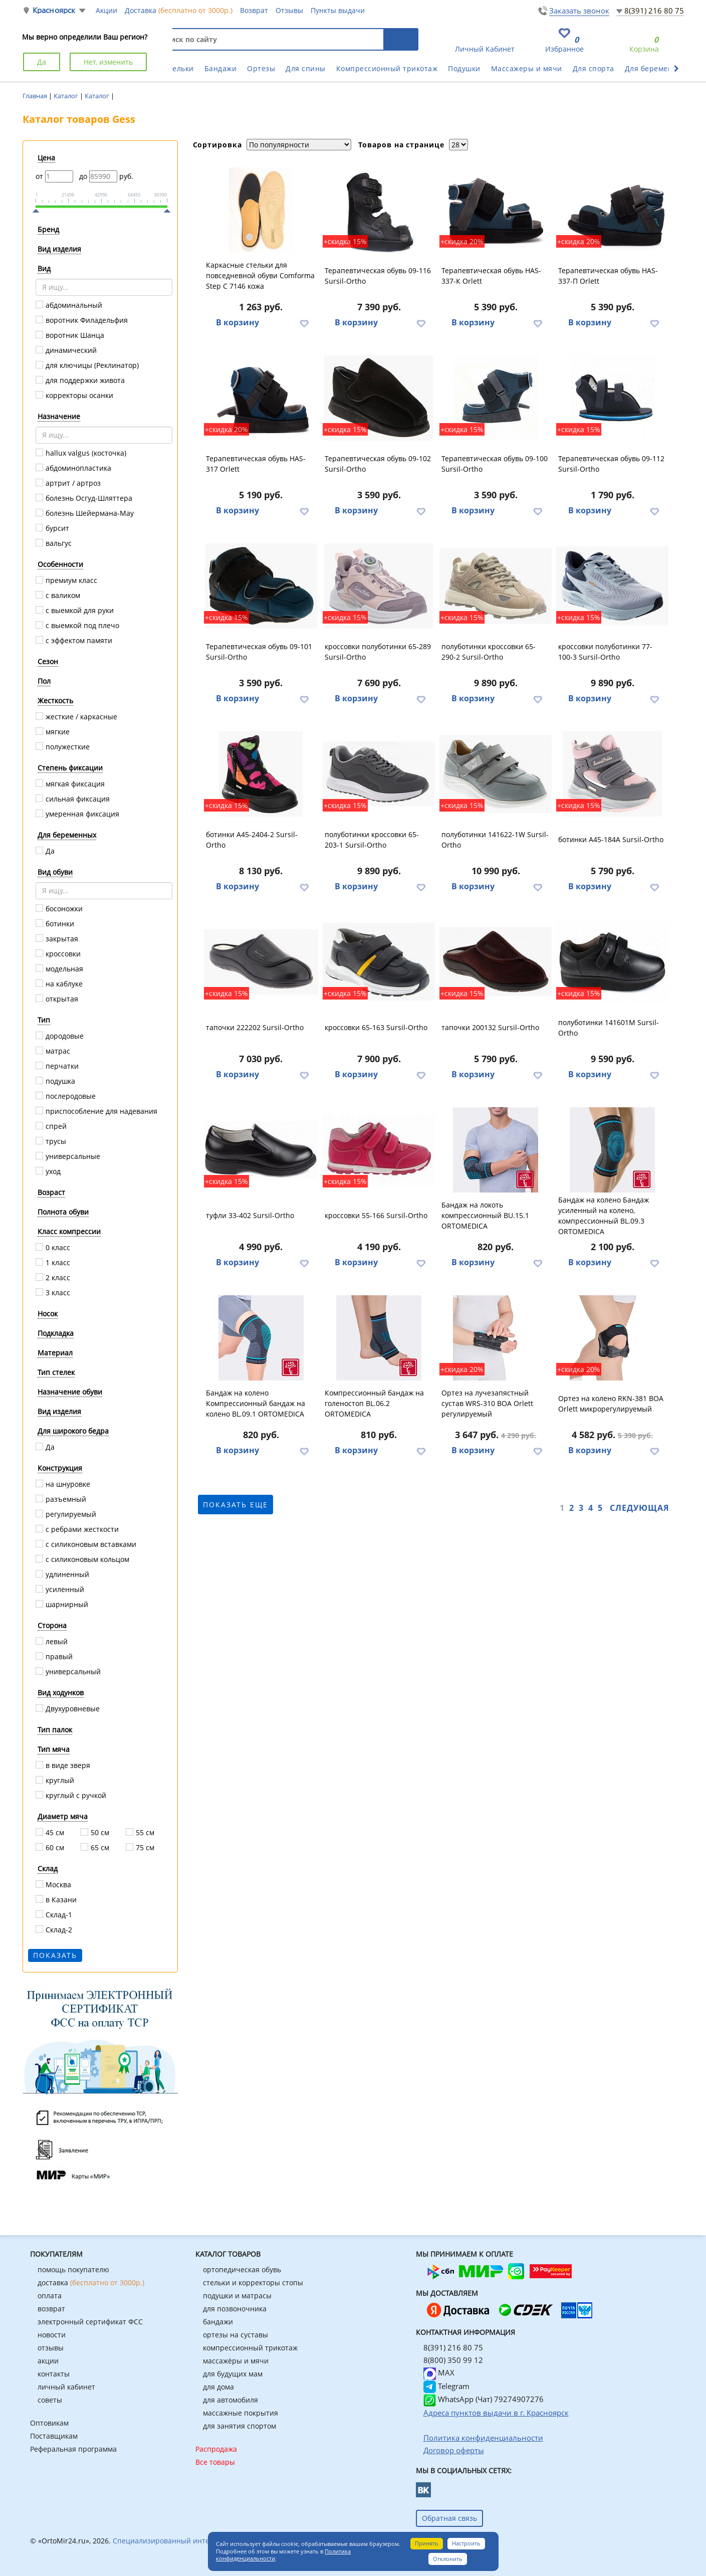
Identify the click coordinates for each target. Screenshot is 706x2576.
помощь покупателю (73, 2269)
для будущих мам (233, 2374)
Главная (36, 95)
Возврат (254, 10)
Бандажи (220, 68)
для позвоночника (235, 2308)
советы (50, 2400)
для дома (218, 2387)
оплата (50, 2295)
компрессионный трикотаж (250, 2347)
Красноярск (54, 10)
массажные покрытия (240, 2413)
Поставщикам (54, 2436)
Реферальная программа (73, 2449)
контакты (54, 2374)
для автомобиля (230, 2400)
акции (48, 2360)
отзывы (51, 2347)
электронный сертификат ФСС (90, 2321)
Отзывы (289, 10)
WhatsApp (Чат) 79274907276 (483, 2399)
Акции (106, 10)
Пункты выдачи (338, 10)
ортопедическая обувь (242, 2269)
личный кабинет (66, 2387)
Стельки (179, 68)
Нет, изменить (108, 62)
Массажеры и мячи (526, 68)
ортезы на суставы (235, 2334)
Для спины (306, 68)
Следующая (639, 1507)
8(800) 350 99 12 (453, 2360)
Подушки (464, 68)
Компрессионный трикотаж (387, 68)
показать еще (235, 1504)
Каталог (67, 95)
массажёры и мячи (236, 2360)
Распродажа (216, 2449)
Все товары (215, 2462)
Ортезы (261, 68)
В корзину (237, 322)
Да (41, 62)
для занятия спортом (239, 2426)
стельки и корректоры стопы (253, 2282)
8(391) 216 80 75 (654, 11)
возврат (51, 2308)
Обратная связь (449, 2518)
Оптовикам (49, 2423)
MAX (438, 2372)
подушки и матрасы (237, 2295)
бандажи (218, 2321)
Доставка (178, 10)
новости (52, 2334)
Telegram (446, 2386)
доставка (91, 2282)
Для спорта (593, 68)
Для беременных (656, 68)
